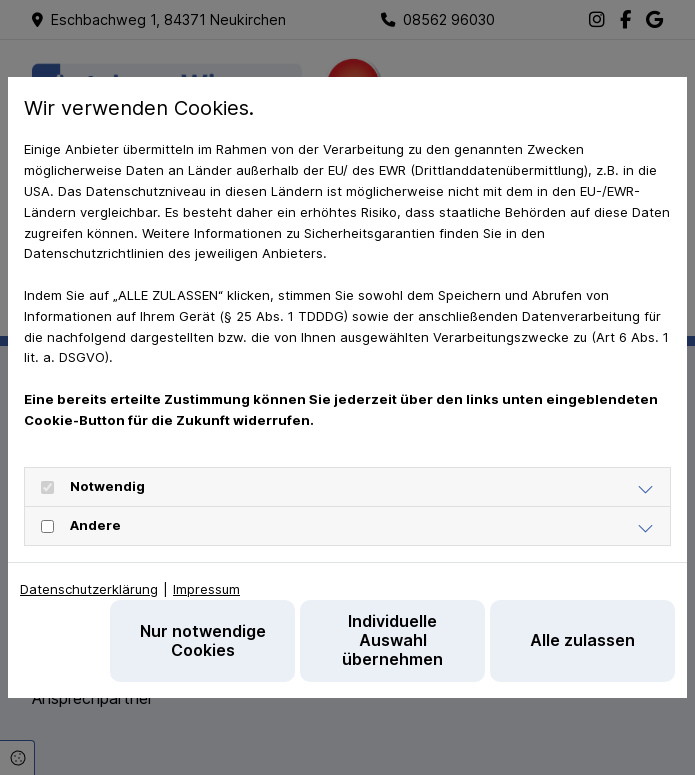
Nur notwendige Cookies (203, 640)
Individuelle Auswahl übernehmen (392, 640)
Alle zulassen (582, 640)
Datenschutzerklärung (89, 589)
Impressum (206, 589)
